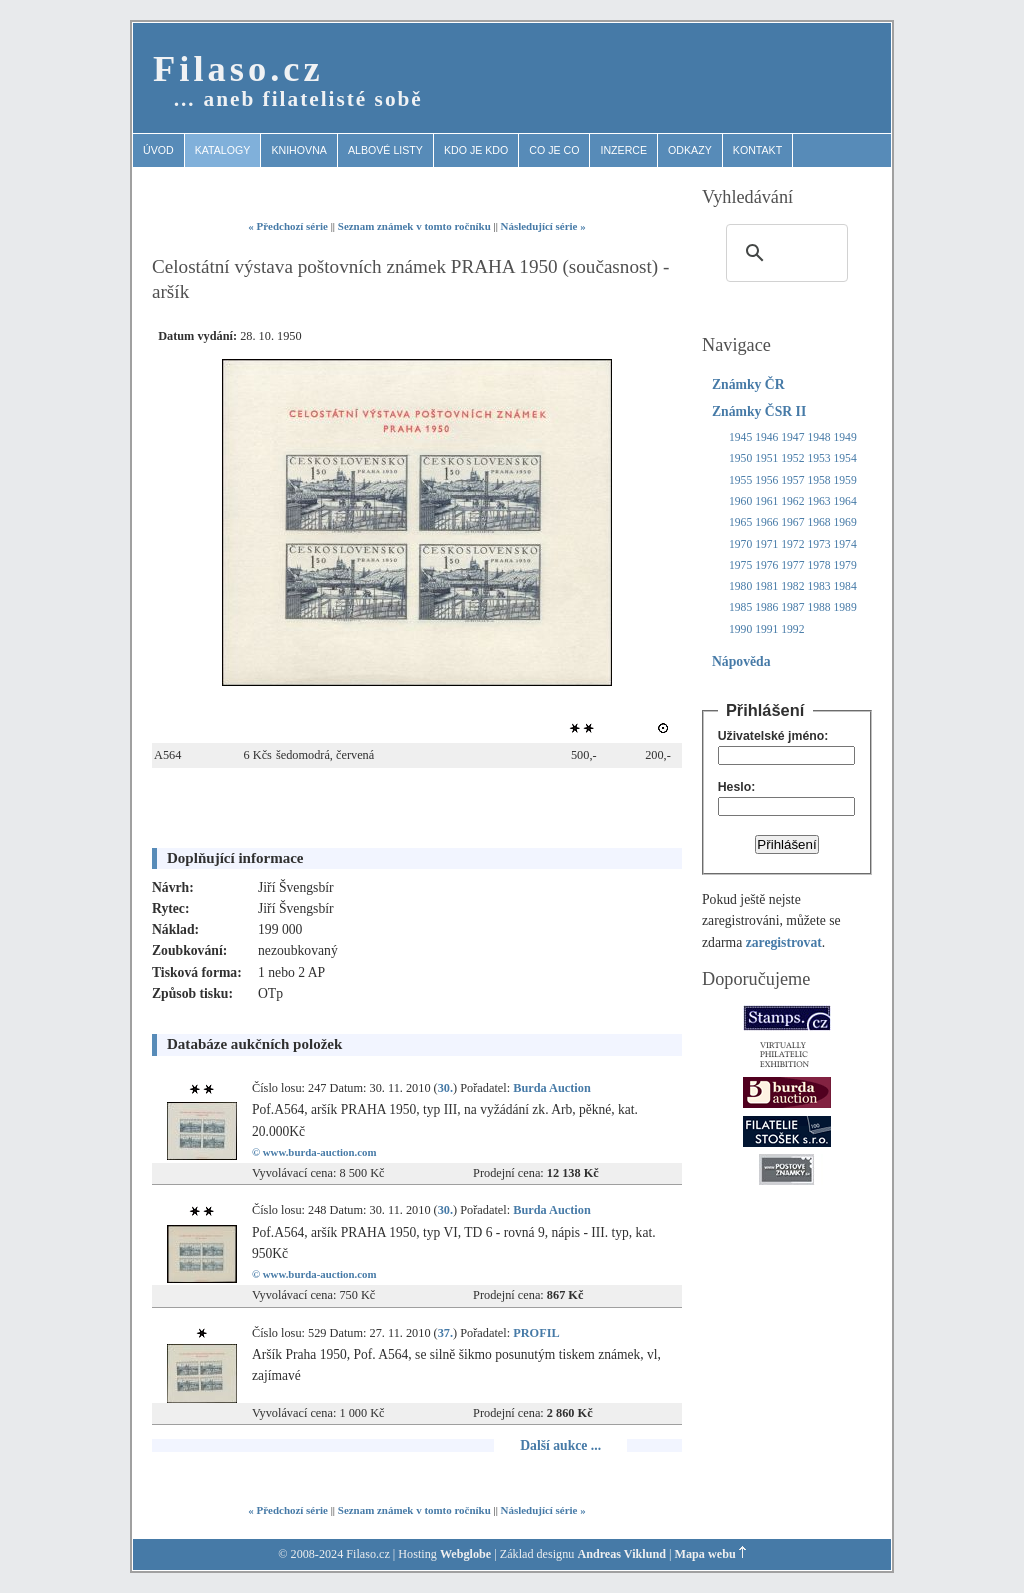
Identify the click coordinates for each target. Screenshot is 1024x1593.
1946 (766, 437)
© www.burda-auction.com (314, 1152)
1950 (740, 458)
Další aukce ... (560, 1445)
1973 (818, 544)
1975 (740, 565)
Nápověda (741, 661)
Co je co (554, 150)
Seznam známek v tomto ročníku (414, 226)
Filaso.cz (238, 68)
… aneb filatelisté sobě (298, 99)
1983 (818, 586)
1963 (818, 501)
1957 (792, 480)
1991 (766, 629)
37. (445, 1333)
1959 (845, 480)
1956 (766, 480)
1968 (818, 522)
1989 (845, 607)
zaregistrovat (784, 942)
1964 (845, 501)
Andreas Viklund (621, 1554)
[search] (784, 253)
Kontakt (757, 150)
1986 (766, 607)
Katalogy (223, 150)
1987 (792, 607)
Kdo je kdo (476, 150)
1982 (792, 586)
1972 (792, 544)
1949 (845, 437)
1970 (740, 544)
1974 (845, 544)
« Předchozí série (288, 226)
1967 (792, 522)
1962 (792, 501)
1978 (818, 565)
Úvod (158, 150)
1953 (818, 458)
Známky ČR (748, 384)
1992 (792, 629)
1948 (818, 437)
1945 (740, 437)
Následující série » (543, 226)
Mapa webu (705, 1554)
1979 (845, 565)
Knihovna (299, 150)
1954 (845, 458)
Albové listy (385, 150)
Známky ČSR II (759, 411)
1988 (818, 607)
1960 (740, 501)
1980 (740, 586)
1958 (818, 480)
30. (445, 1088)
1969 (845, 522)
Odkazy (690, 150)
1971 (766, 544)
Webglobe (465, 1554)
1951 (766, 458)
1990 (740, 629)
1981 (766, 586)
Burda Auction (552, 1088)
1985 (740, 607)
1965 (740, 522)
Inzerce (623, 150)
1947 (792, 437)
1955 (740, 480)
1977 (792, 565)
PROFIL (536, 1333)
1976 (766, 565)
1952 (792, 458)
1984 (845, 586)
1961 (766, 501)
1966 (766, 522)
